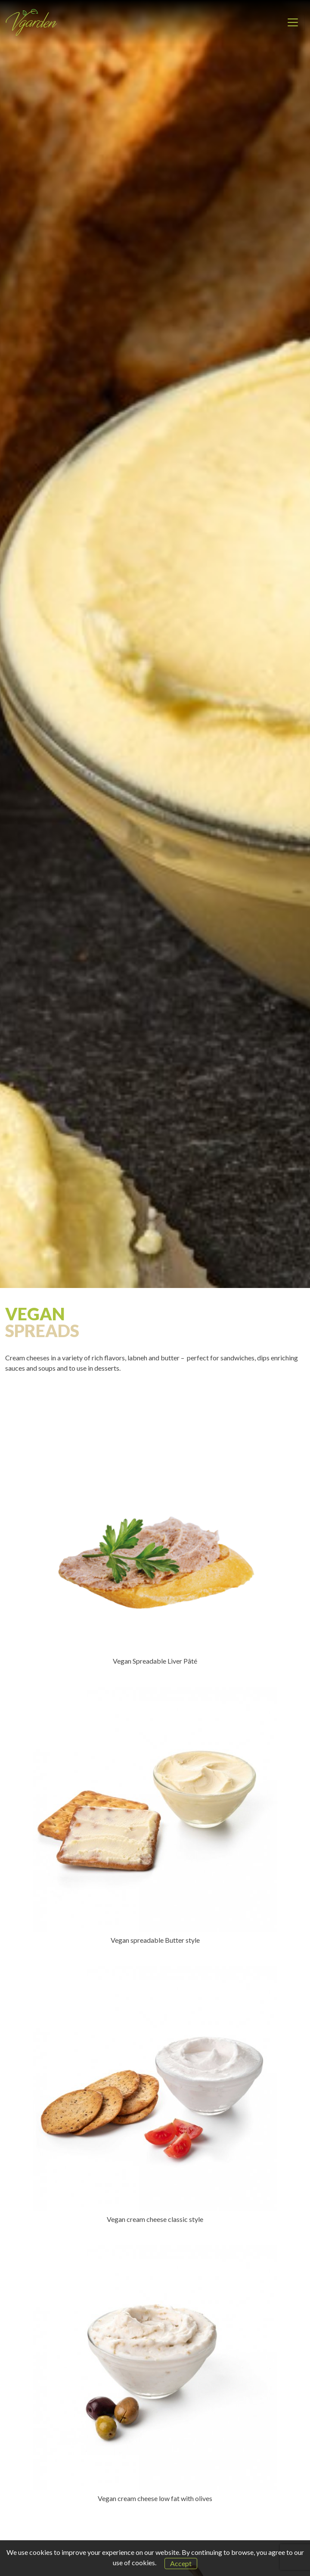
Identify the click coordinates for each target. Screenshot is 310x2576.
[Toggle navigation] (293, 22)
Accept (181, 2563)
